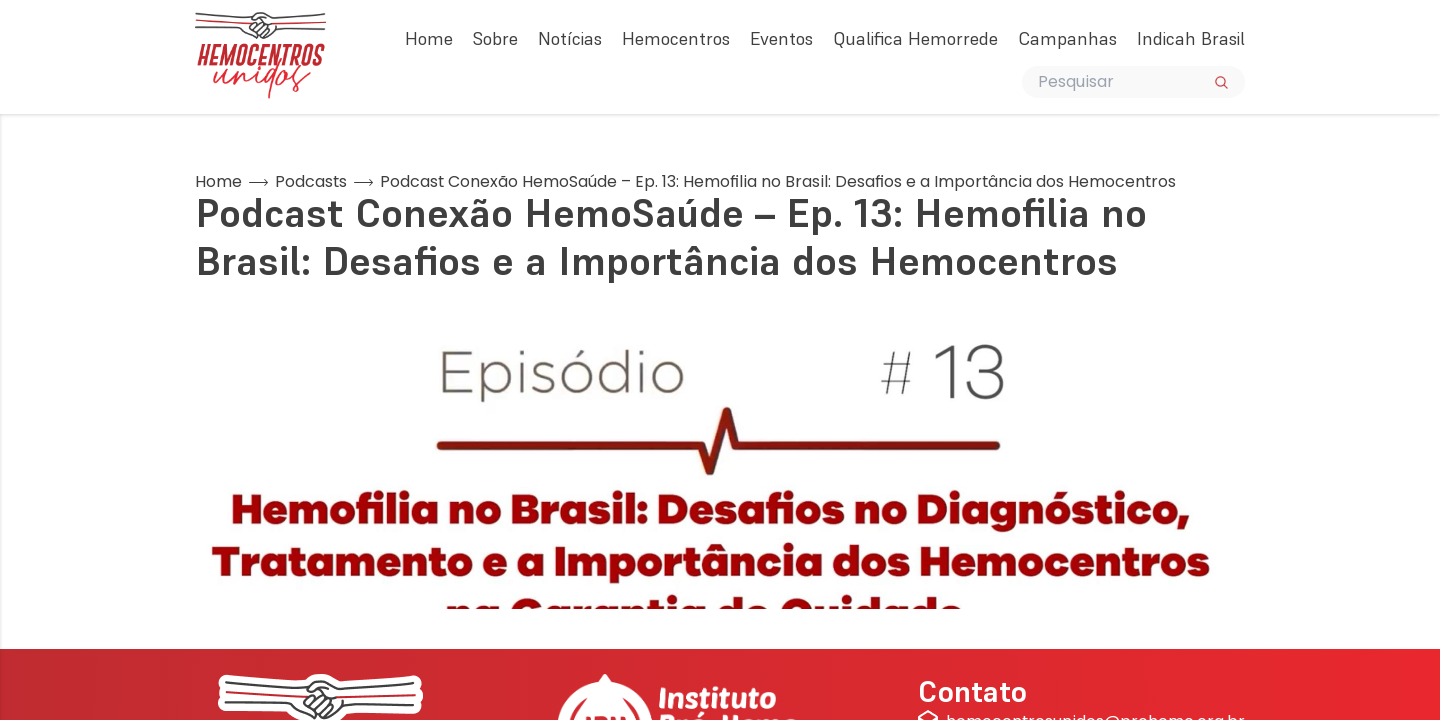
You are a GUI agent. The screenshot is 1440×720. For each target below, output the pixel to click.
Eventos (781, 38)
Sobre (495, 38)
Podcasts (311, 181)
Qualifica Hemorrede (915, 38)
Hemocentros (676, 38)
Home (429, 38)
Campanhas (1067, 38)
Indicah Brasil (1191, 38)
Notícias (570, 38)
